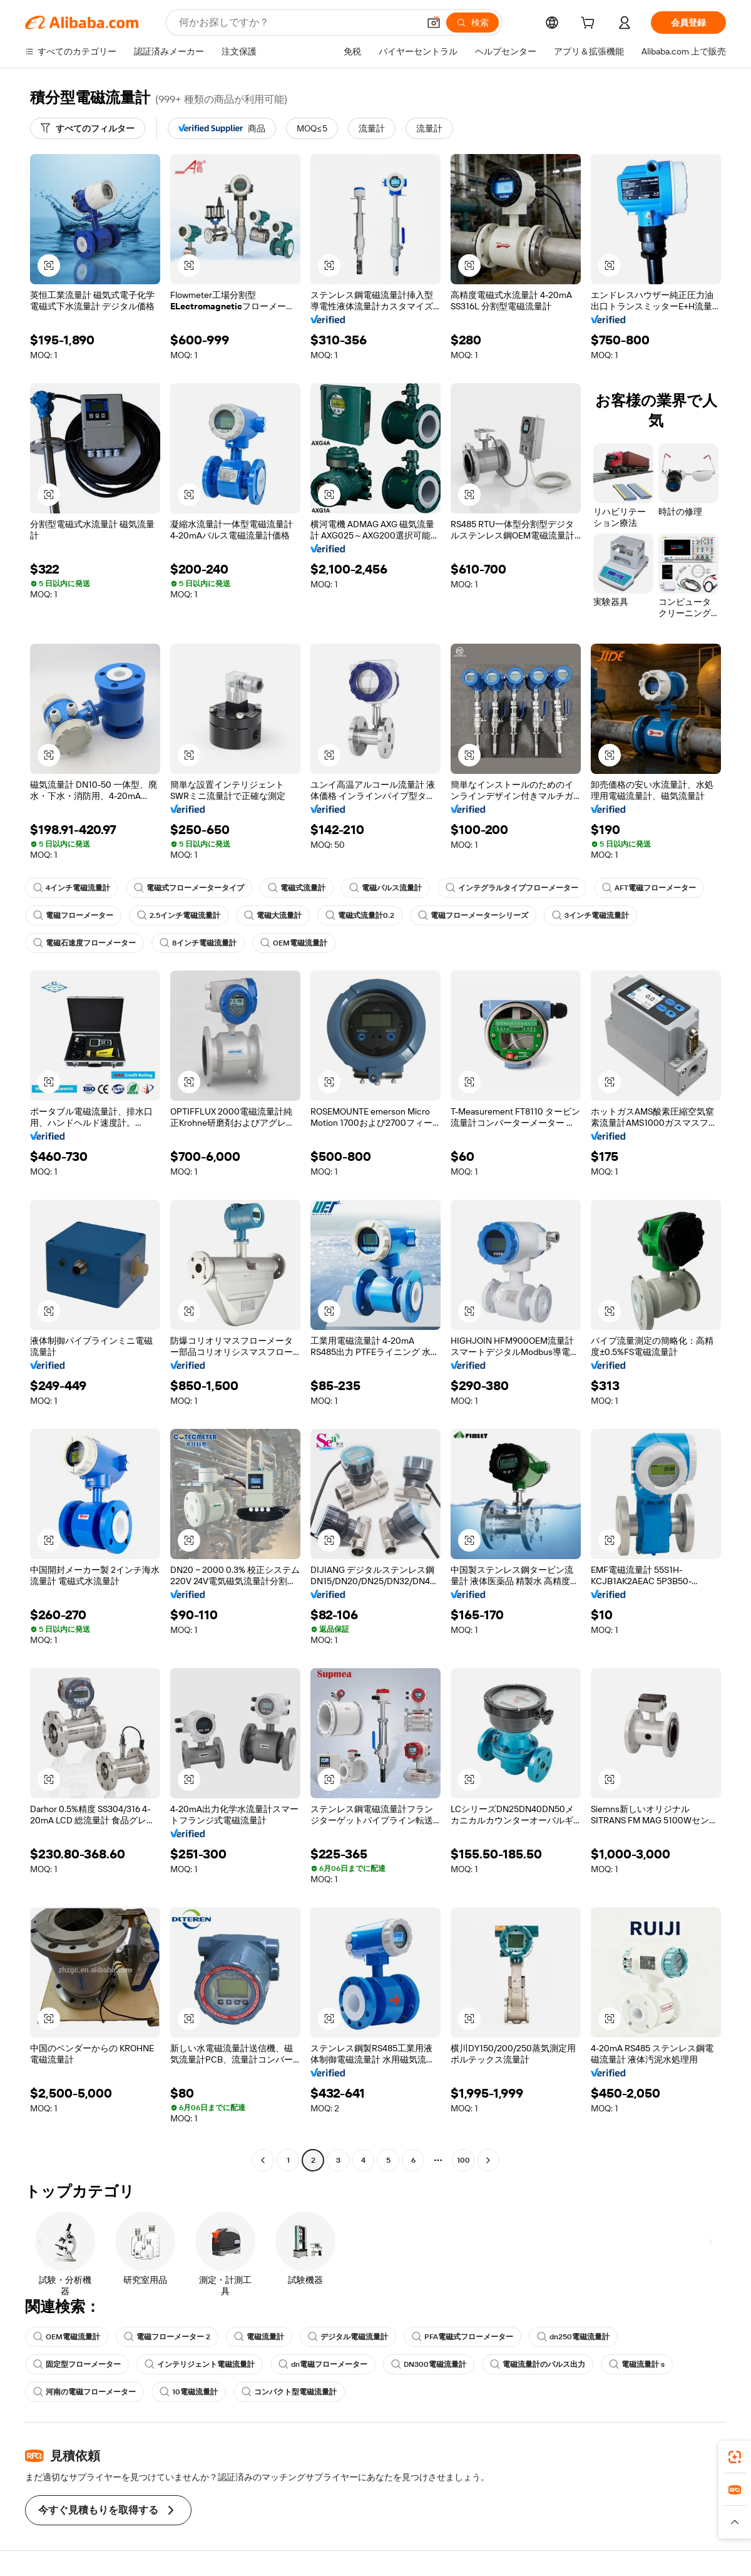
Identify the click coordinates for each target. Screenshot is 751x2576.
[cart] (590, 24)
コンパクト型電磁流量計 (289, 2392)
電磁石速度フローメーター (84, 943)
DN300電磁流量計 (428, 2364)
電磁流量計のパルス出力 (537, 2364)
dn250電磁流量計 (573, 2337)
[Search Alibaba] (297, 22)
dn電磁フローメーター (322, 2364)
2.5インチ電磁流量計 (178, 915)
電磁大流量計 (273, 915)
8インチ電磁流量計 (198, 943)
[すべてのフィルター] (87, 128)
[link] (734, 2457)
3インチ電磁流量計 (590, 915)
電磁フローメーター (73, 915)
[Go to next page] (488, 2160)
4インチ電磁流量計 (71, 888)
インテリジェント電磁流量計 (200, 2364)
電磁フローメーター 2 (167, 2337)
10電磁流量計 (189, 2392)
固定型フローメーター (77, 2364)
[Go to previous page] (263, 2160)
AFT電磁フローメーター (649, 888)
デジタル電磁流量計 (348, 2337)
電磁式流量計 (296, 888)
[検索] (472, 23)
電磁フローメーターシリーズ (473, 915)
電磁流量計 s (637, 2364)
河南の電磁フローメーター (84, 2392)
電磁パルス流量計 (385, 888)
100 (463, 2160)
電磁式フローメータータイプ (189, 888)
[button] (433, 22)
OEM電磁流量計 (293, 943)
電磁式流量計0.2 (359, 915)
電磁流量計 (259, 2337)
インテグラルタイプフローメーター (512, 888)
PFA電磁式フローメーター (462, 2337)
